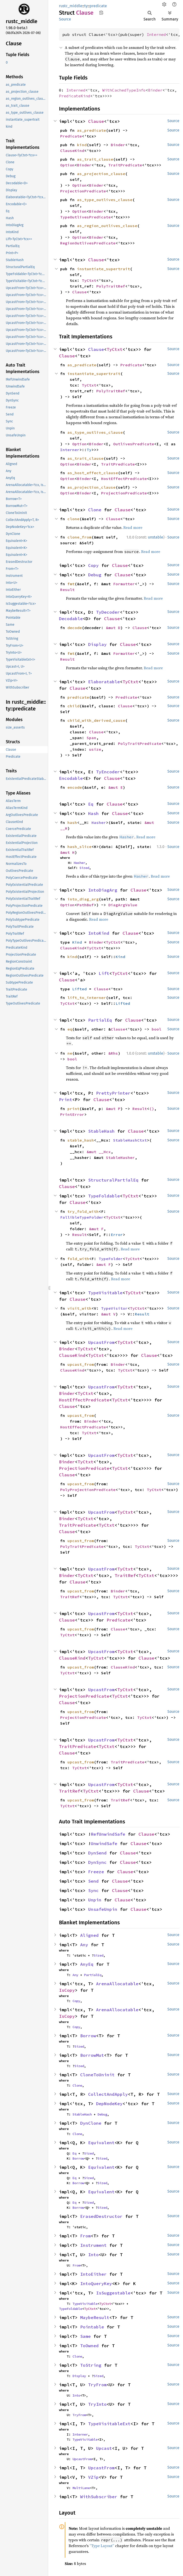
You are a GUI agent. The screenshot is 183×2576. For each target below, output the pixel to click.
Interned (156, 34)
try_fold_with (83, 1211)
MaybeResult (94, 2317)
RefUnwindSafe (108, 1834)
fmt (71, 583)
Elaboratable (104, 681)
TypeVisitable (105, 1292)
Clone (94, 510)
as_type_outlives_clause (104, 199)
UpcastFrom (101, 1342)
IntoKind (98, 933)
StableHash (101, 1131)
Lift (104, 973)
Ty (89, 449)
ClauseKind (72, 150)
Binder (155, 90)
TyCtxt (89, 280)
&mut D (113, 627)
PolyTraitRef (110, 286)
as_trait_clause (95, 159)
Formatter (124, 583)
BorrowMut (92, 2055)
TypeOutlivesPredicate (85, 217)
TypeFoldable (104, 1196)
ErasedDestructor (101, 2216)
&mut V (108, 1314)
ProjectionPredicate (83, 191)
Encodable (71, 778)
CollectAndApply (108, 2094)
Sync (93, 1890)
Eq (90, 804)
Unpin (94, 1900)
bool (156, 1029)
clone (73, 518)
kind (82, 144)
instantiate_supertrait (103, 268)
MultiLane (81, 2488)
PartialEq (100, 1020)
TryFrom (97, 2384)
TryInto (97, 2404)
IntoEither (93, 2274)
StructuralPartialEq (113, 1180)
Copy (93, 565)
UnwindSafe (104, 1843)
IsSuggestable (113, 2293)
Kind (77, 942)
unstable (155, 537)
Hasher (99, 822)
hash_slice (79, 846)
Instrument (93, 2245)
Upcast (104, 2448)
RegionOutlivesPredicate (88, 243)
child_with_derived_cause (96, 720)
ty (86, 6)
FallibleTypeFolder (82, 1217)
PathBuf (85, 904)
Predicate (71, 136)
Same (85, 2336)
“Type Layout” (102, 2545)
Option (67, 165)
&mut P (113, 1108)
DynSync (97, 1862)
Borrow (88, 2035)
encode (74, 787)
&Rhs (113, 1053)
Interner (69, 449)
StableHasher (120, 1157)
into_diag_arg (83, 899)
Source (65, 19)
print (73, 1108)
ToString (90, 2365)
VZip (93, 2477)
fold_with (78, 1258)
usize (95, 749)
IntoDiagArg (102, 890)
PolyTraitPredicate (139, 743)
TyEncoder (108, 772)
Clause (96, 121)
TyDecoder (108, 612)
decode (74, 627)
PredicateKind (74, 95)
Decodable (71, 618)
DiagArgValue (122, 904)
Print (65, 1099)
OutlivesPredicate (133, 443)
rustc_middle (70, 6)
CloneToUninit (97, 2074)
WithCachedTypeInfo (124, 90)
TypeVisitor (114, 1308)
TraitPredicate (125, 165)
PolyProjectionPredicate (88, 1489)
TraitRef (125, 1575)
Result (67, 589)
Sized (84, 868)
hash (72, 822)
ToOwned (89, 2345)
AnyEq (86, 1964)
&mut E (115, 787)
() (151, 1108)
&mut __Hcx (99, 1151)
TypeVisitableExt (109, 2423)
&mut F (96, 1228)
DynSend (97, 1853)
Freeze (96, 1871)
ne (69, 1053)
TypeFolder (111, 1258)
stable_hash (80, 1140)
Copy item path (101, 12)
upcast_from (80, 1364)
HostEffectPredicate (124, 478)
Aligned (89, 1935)
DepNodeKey (109, 2103)
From (85, 2236)
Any (84, 1944)
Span (91, 737)
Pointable (92, 2327)
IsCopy (67, 1990)
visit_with (79, 1308)
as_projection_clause (101, 173)
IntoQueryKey (96, 2283)
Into (93, 2254)
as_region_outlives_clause (107, 225)
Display (97, 644)
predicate (98, 6)
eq (69, 1029)
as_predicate (91, 130)
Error (117, 1234)
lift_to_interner (86, 997)
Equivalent (101, 2142)
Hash (93, 813)
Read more (132, 527)
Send (93, 1881)
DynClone (90, 2123)
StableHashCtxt (130, 1140)
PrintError (72, 1114)
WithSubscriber (98, 2496)
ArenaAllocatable (117, 1983)
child (73, 705)
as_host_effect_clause (92, 472)
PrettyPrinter (113, 1093)
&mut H (67, 852)
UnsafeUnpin (102, 1909)
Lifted (79, 988)
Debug (94, 575)
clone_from (79, 537)
